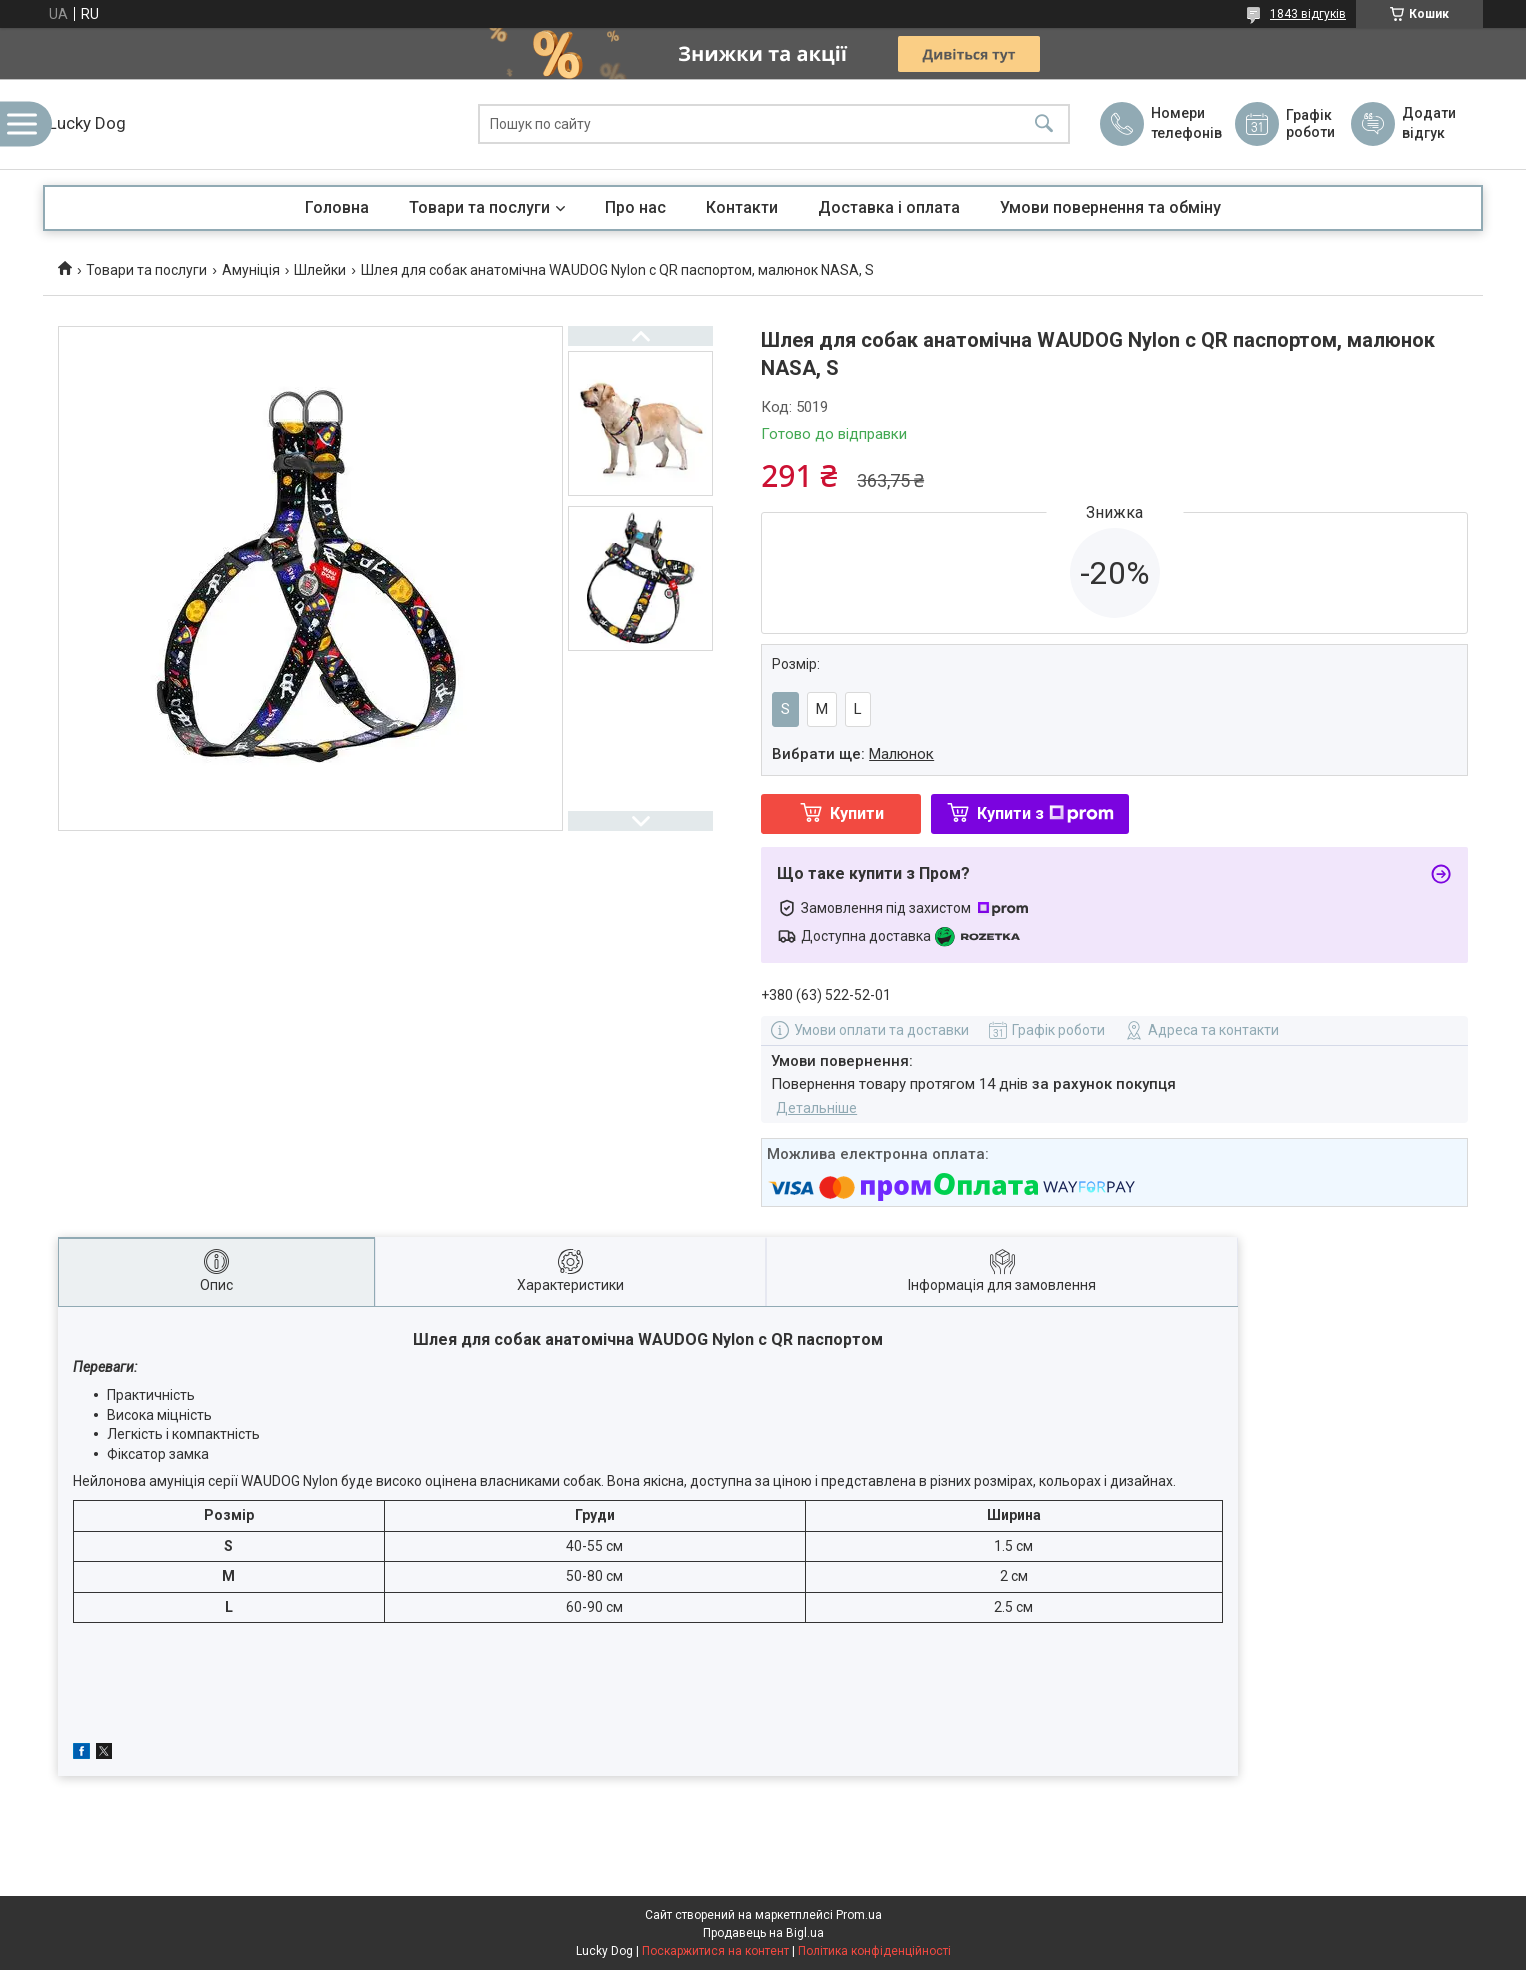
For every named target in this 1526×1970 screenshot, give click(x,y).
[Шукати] (1044, 124)
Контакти (742, 207)
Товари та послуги (479, 207)
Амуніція (251, 270)
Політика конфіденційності (874, 1951)
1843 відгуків (1308, 14)
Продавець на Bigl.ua (763, 1933)
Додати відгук (1429, 123)
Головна (337, 207)
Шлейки (320, 270)
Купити (857, 813)
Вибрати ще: (853, 754)
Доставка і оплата (889, 207)
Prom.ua (859, 1915)
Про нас (635, 207)
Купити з (1045, 813)
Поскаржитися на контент (715, 1951)
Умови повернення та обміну (1110, 207)
